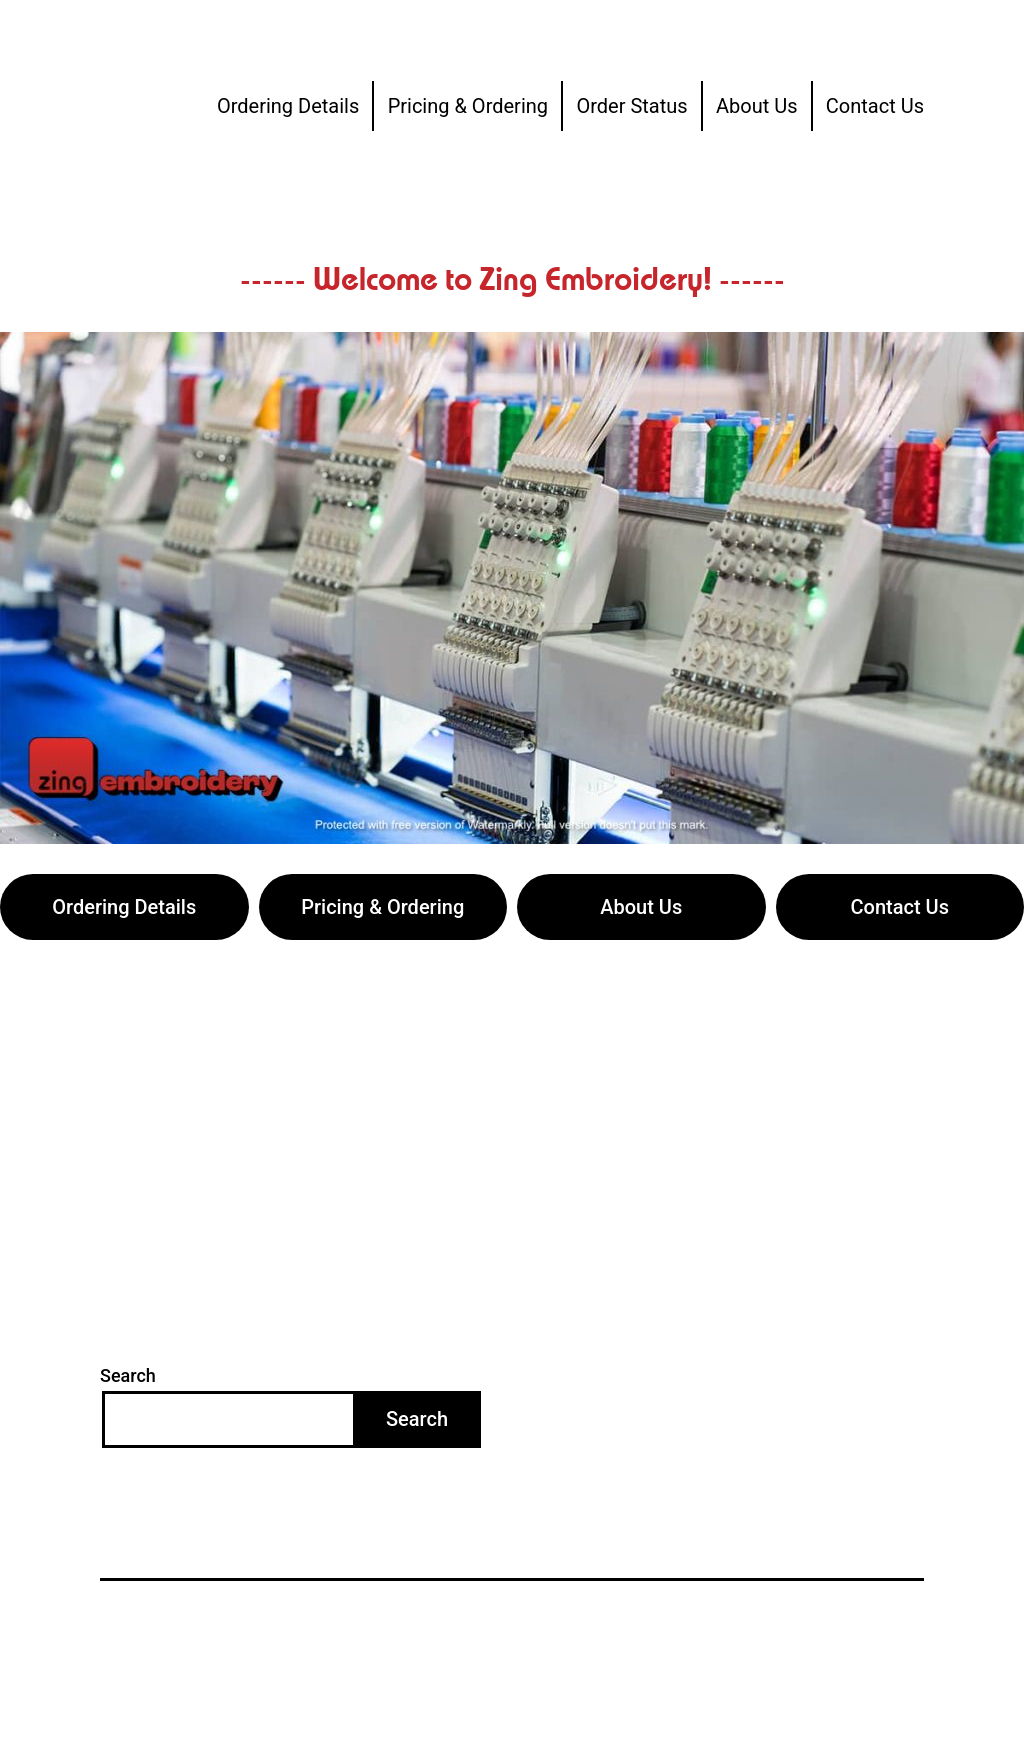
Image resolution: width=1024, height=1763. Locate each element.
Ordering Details (288, 106)
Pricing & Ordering (468, 106)
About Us (757, 106)
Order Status (631, 106)
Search (128, 1375)
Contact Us (875, 106)
